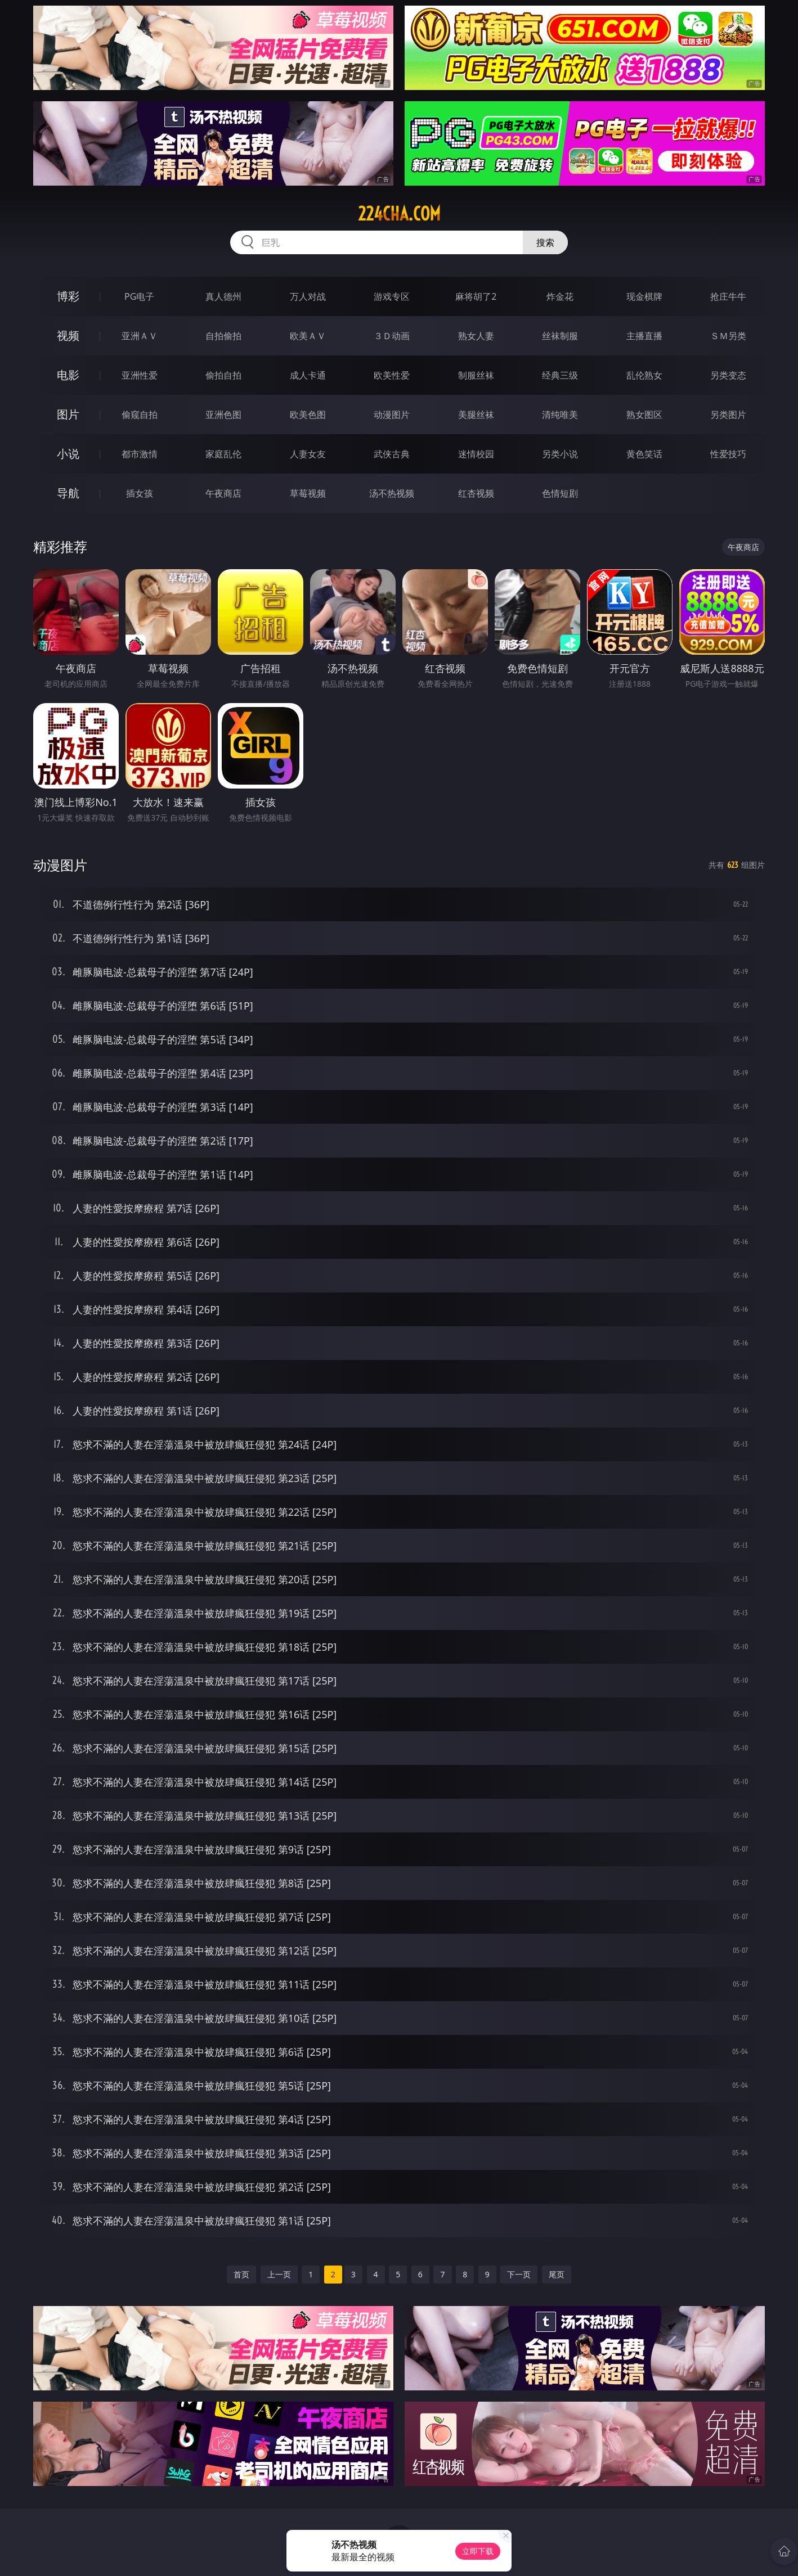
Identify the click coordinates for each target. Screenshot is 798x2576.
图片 (68, 414)
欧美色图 (308, 414)
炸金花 (559, 296)
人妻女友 (308, 454)
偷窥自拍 (140, 414)
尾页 (556, 2274)
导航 (68, 493)
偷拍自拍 (223, 375)
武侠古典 (392, 454)
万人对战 (308, 296)
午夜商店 (223, 493)
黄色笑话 (644, 454)
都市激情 (140, 454)
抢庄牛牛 (728, 296)
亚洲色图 (223, 414)
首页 (241, 2274)
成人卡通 (308, 375)
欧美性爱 (392, 375)
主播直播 (644, 336)
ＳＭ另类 (728, 336)
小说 (68, 453)
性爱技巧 (728, 454)
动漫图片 (392, 414)
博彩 (68, 296)
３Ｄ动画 (392, 336)
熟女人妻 (476, 336)
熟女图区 (644, 414)
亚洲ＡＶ (140, 336)
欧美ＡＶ (308, 336)
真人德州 (223, 296)
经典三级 (560, 375)
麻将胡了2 (475, 296)
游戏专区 (392, 296)
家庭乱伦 (223, 454)
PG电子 (139, 296)
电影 (68, 374)
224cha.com (399, 213)
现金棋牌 (644, 296)
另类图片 (728, 414)
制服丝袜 (476, 375)
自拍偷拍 (223, 336)
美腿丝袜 (476, 414)
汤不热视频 (391, 493)
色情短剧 (560, 493)
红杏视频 (476, 493)
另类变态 (728, 375)
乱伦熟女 (644, 375)
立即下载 (478, 2551)
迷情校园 (476, 454)
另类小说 (560, 454)
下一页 (519, 2274)
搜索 (545, 242)
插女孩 (139, 493)
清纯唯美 (560, 414)
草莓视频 (308, 493)
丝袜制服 (560, 336)
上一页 (279, 2274)
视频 (68, 335)
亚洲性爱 (140, 375)
